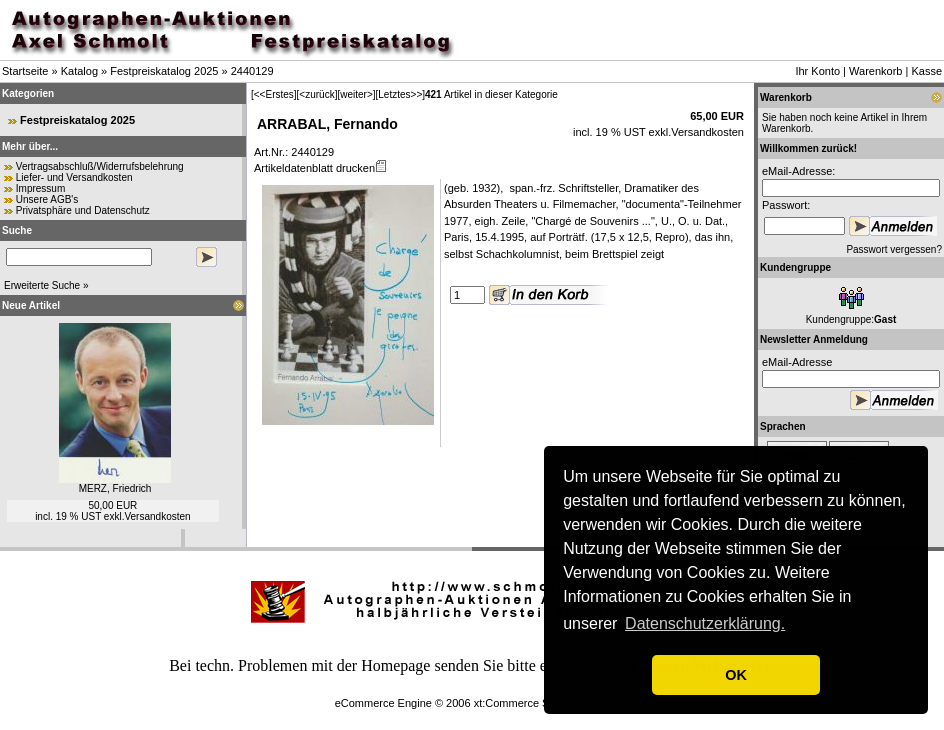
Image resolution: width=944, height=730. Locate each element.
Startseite (25, 71)
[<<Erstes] (274, 94)
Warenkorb (875, 71)
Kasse (926, 71)
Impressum (40, 188)
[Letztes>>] (400, 94)
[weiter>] (356, 94)
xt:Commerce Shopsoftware (542, 703)
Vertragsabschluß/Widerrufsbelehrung (100, 166)
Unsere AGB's (47, 199)
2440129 (252, 71)
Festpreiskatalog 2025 (164, 71)
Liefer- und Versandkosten (74, 177)
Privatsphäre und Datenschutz (83, 210)
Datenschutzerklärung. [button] (705, 623)
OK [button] (736, 675)
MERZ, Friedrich (115, 488)
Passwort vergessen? (894, 249)
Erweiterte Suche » (46, 285)
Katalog (79, 71)
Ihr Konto (817, 71)
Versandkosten (157, 516)
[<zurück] (317, 94)
